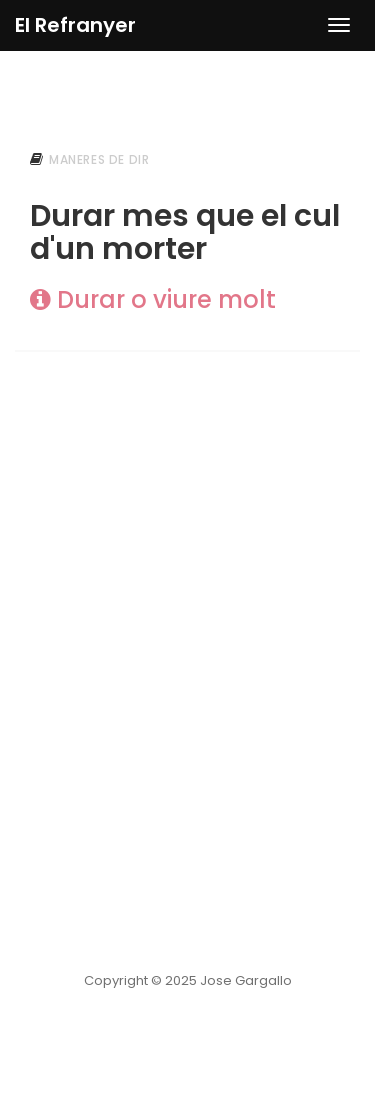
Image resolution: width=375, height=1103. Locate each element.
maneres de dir (99, 159)
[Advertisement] (187, 581)
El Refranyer (75, 25)
